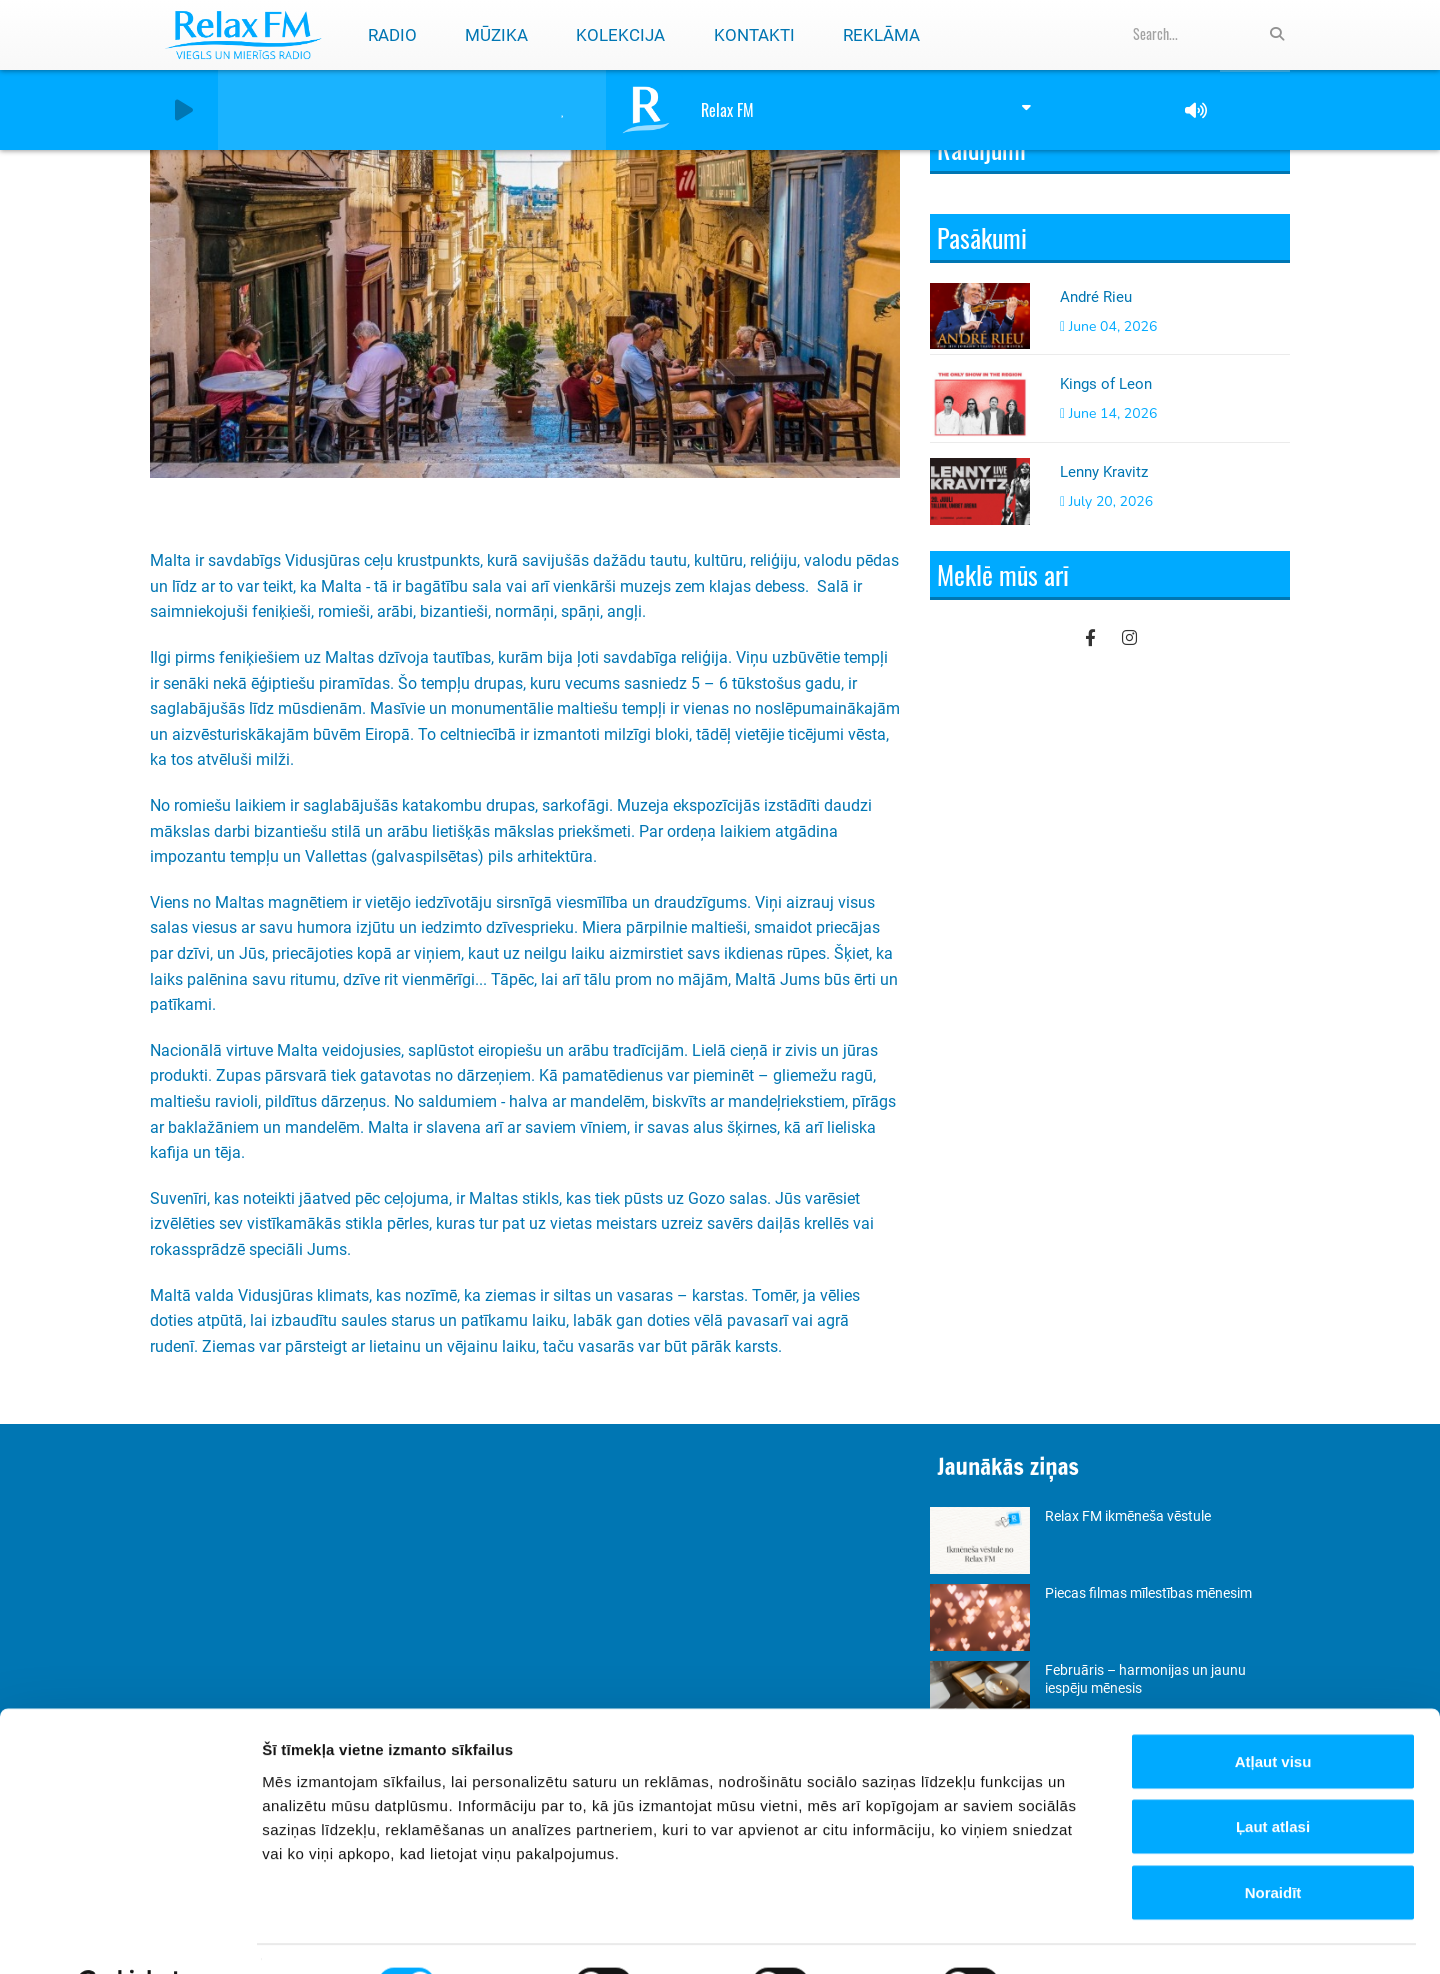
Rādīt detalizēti (1089, 1934)
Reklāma (881, 35)
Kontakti (754, 35)
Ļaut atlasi (1273, 1777)
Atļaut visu (1273, 1711)
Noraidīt (1273, 1842)
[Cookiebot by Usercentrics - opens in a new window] (129, 1935)
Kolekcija (620, 35)
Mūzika (496, 35)
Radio (392, 35)
